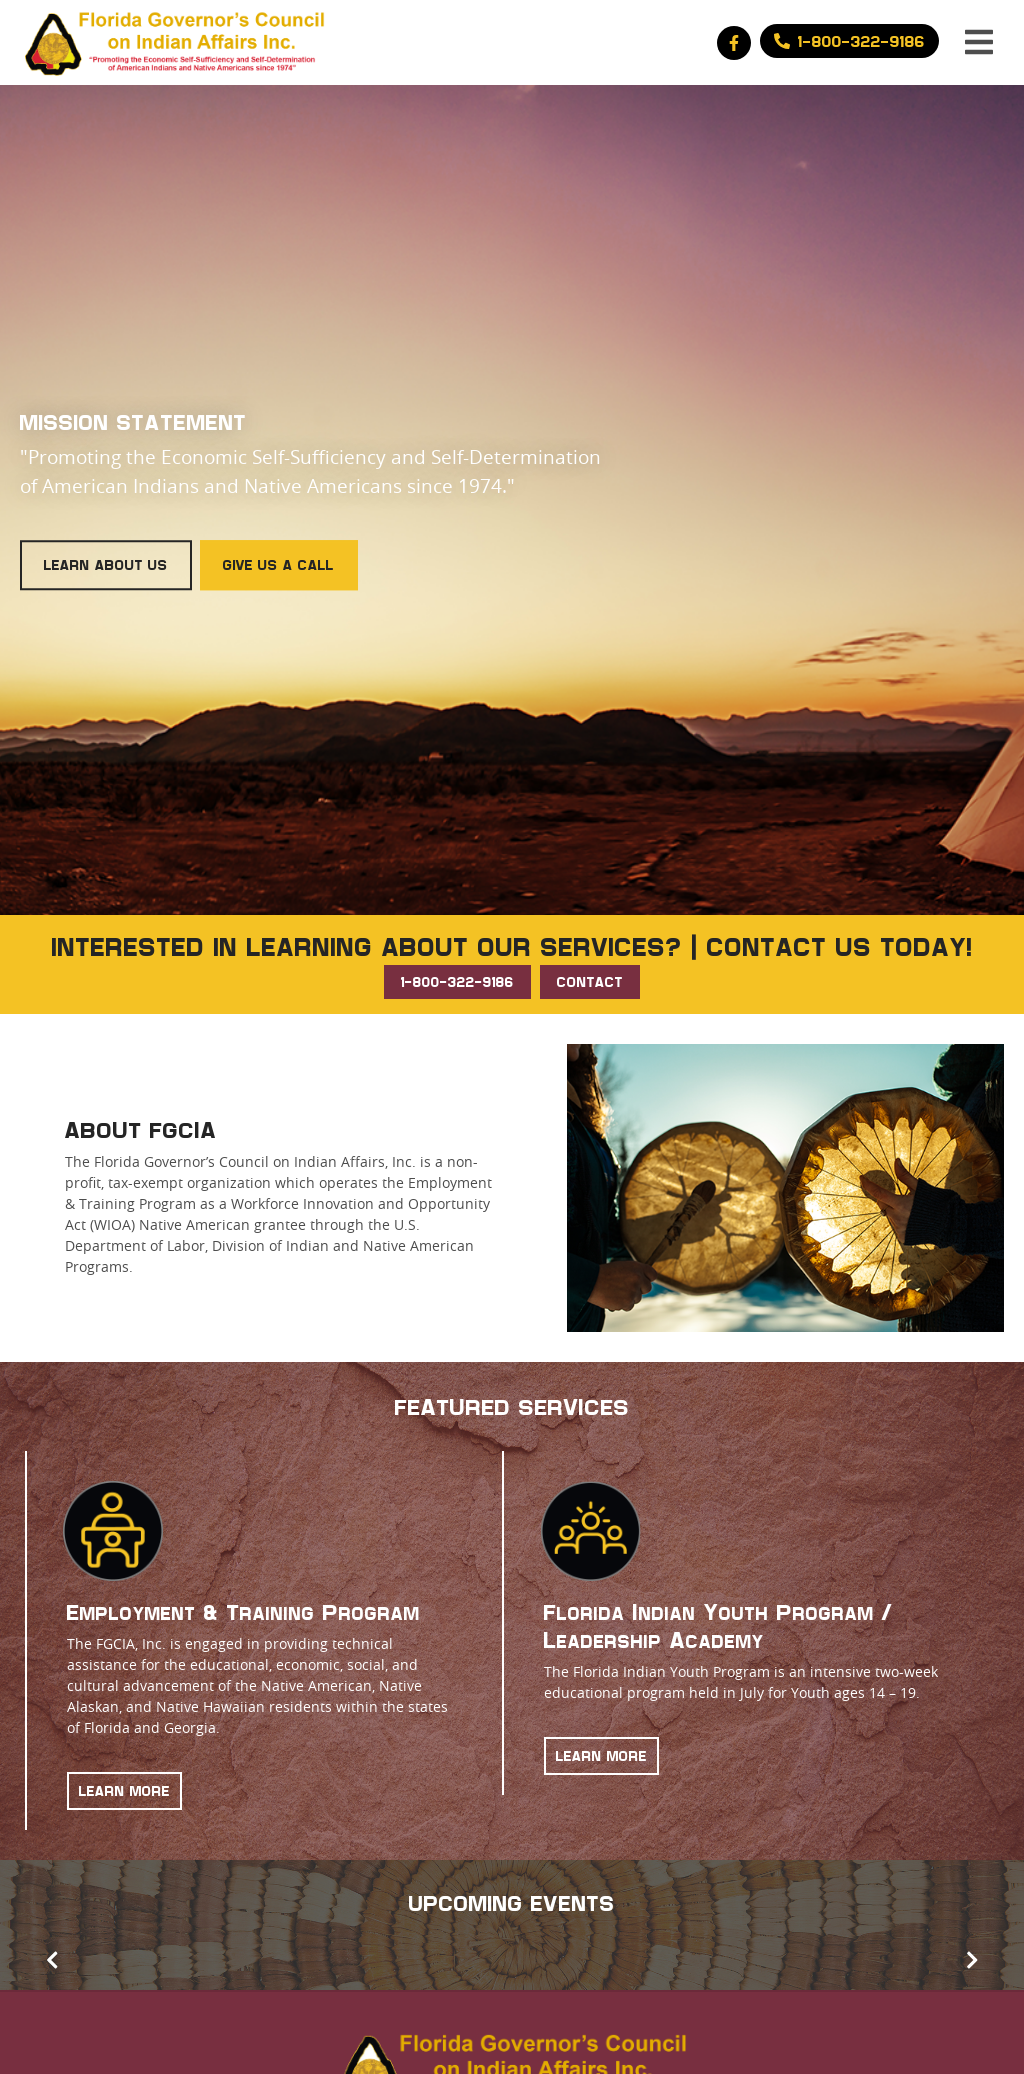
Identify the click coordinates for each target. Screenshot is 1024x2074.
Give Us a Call (278, 565)
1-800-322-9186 (457, 981)
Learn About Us (106, 565)
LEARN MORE (124, 1790)
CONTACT (590, 981)
